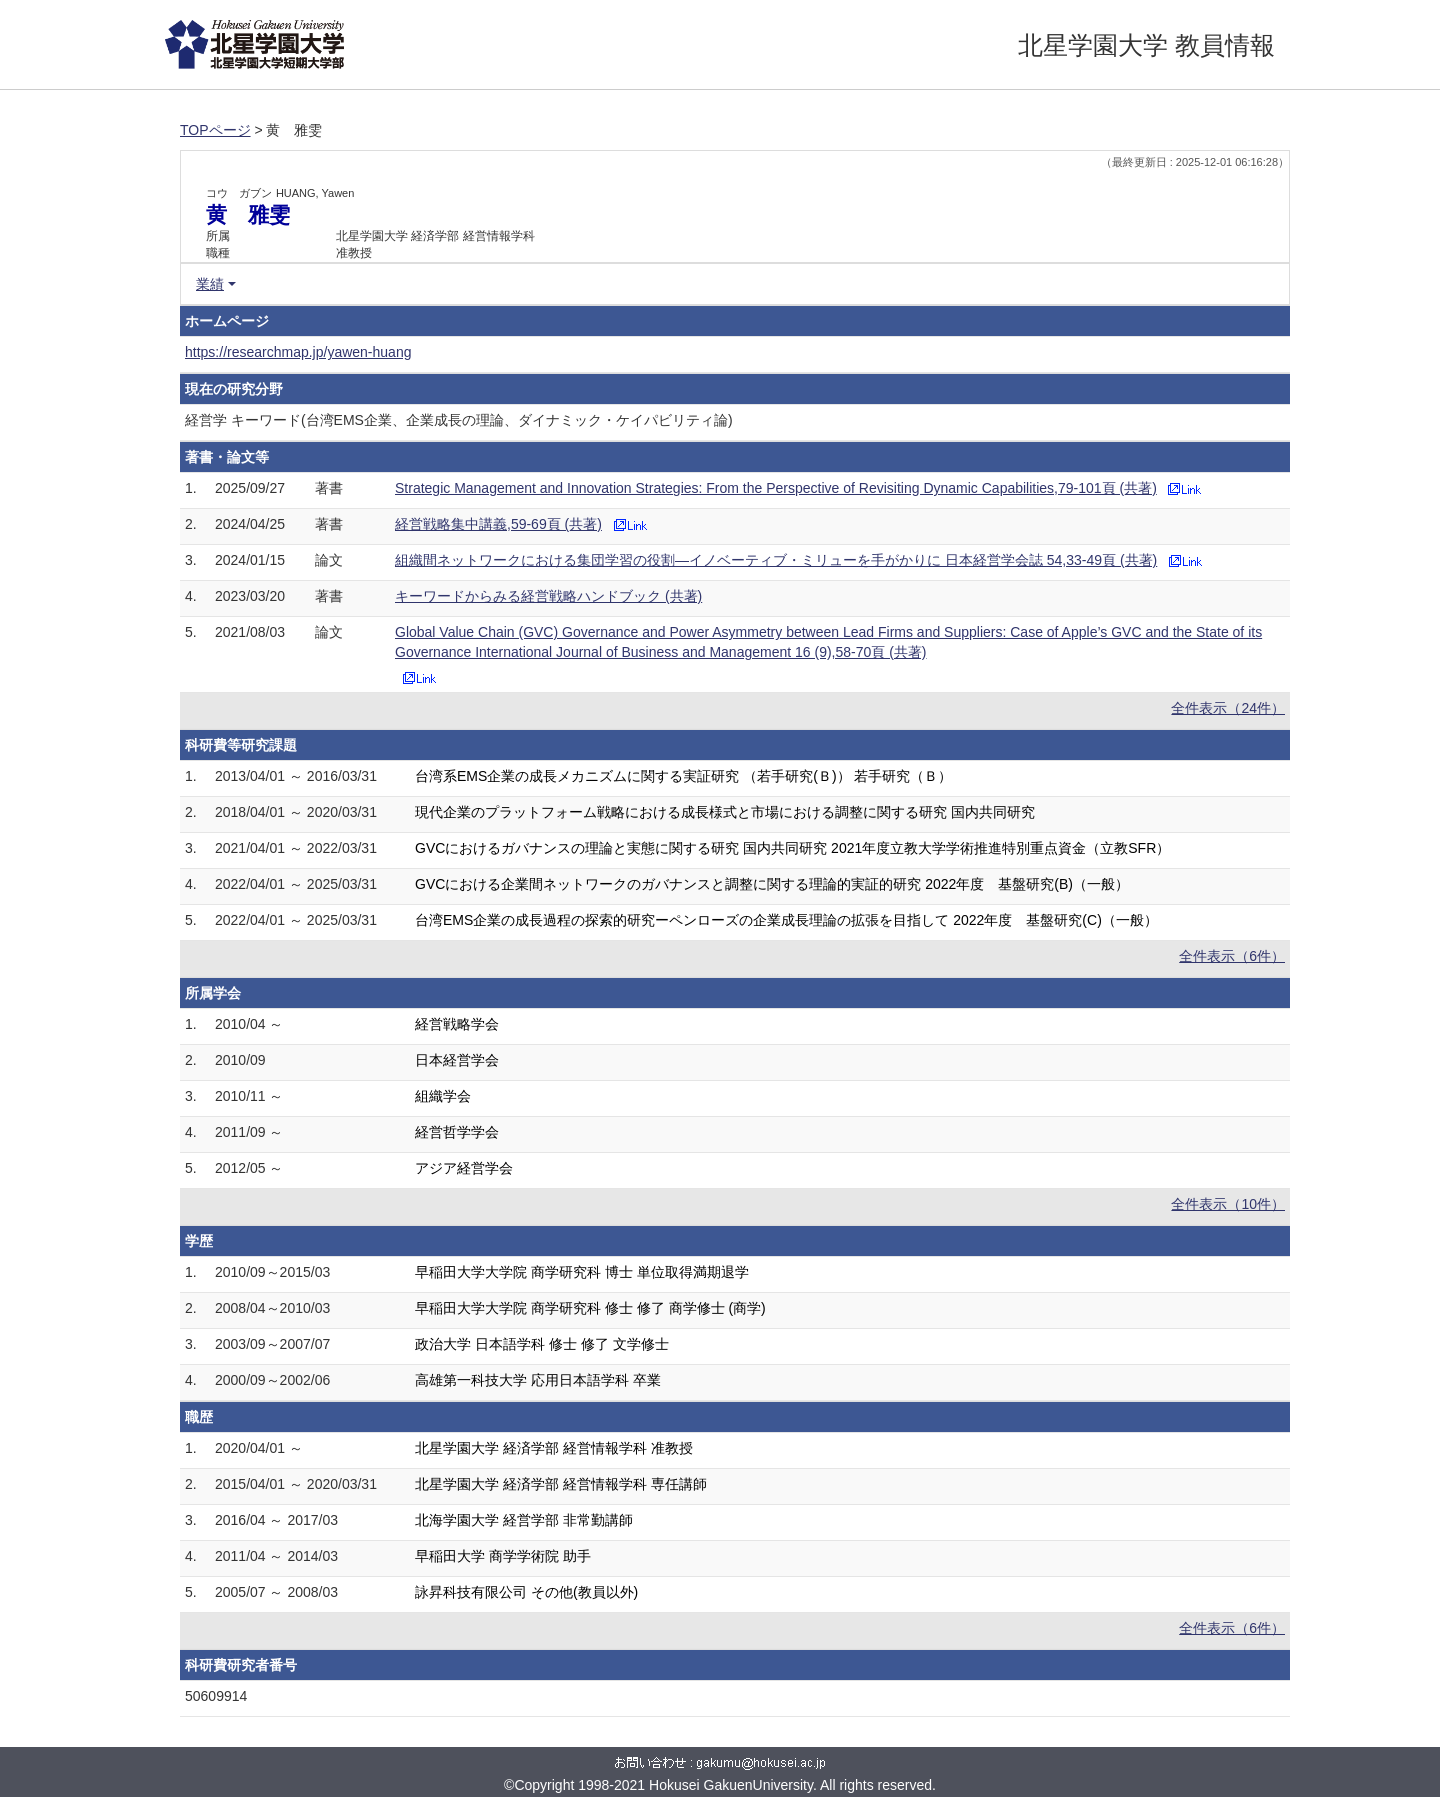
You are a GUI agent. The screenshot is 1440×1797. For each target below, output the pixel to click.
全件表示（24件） (1228, 708)
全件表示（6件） (1232, 956)
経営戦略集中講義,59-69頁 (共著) (498, 524)
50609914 (216, 1696)
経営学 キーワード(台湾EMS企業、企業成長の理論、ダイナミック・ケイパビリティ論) (459, 420)
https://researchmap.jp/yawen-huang (298, 352)
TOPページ (215, 130)
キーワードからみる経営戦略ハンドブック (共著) (548, 596)
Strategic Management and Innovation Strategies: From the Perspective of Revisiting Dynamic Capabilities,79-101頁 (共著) (776, 488)
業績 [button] (210, 284)
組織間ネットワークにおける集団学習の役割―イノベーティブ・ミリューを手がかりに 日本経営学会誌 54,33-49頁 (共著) (776, 560)
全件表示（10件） (1228, 1204)
